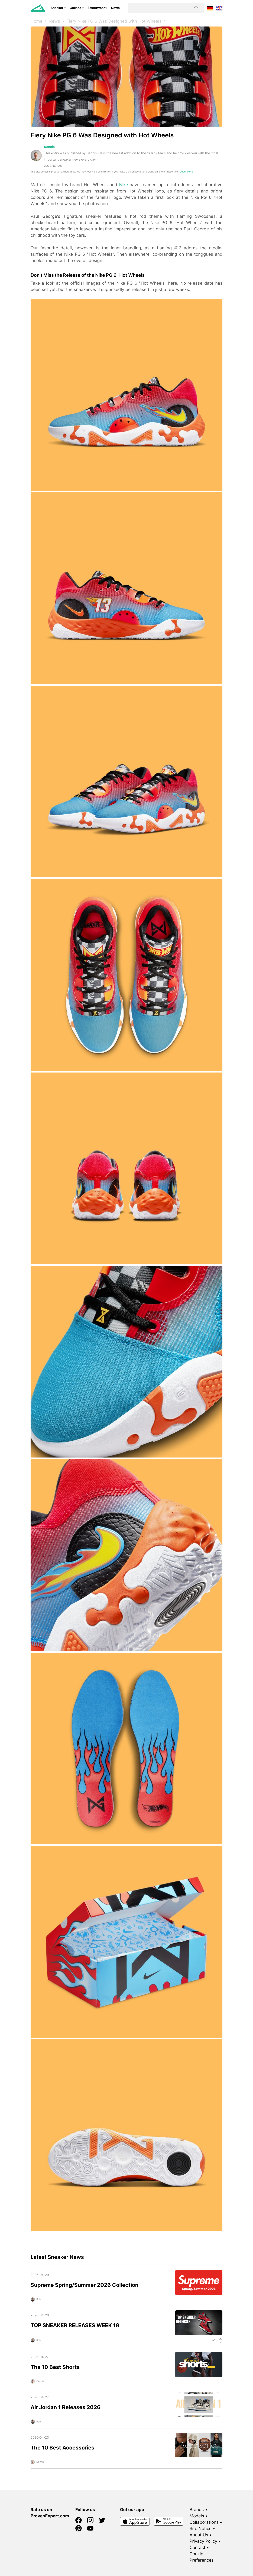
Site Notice (201, 2528)
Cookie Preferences (202, 2557)
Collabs (75, 8)
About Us (199, 2534)
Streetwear (96, 8)
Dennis (49, 147)
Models (197, 2515)
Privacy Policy (203, 2541)
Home (36, 21)
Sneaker (57, 8)
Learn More (186, 171)
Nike (123, 184)
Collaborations (204, 2522)
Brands (197, 2509)
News (115, 8)
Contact (197, 2547)
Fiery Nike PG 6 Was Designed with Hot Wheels (113, 21)
